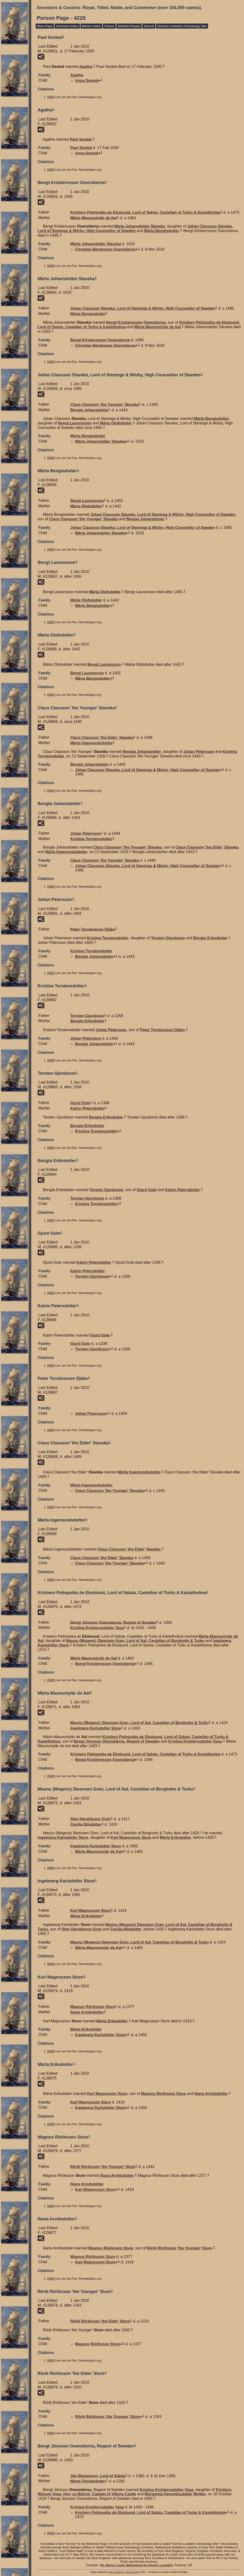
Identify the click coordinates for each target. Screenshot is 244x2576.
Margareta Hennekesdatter (175, 2494)
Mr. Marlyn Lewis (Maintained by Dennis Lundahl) (136, 2565)
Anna (86, 81)
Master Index (91, 26)
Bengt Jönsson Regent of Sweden (113, 1622)
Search (149, 26)
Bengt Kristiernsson (136, 322)
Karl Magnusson (131, 1837)
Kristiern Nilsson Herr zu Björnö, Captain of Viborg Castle (135, 2492)
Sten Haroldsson (90, 1819)
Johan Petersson (198, 752)
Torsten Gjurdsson (168, 938)
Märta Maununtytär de (93, 218)
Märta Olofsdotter (116, 423)
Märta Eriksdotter (175, 1837)
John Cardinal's (116, 2572)
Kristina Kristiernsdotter (97, 1628)
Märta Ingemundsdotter (91, 743)
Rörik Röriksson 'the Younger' (102, 2167)
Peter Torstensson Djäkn (92, 929)
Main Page (44, 26)
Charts (109, 26)
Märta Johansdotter (139, 226)
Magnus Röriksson (92, 2007)
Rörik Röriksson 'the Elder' (100, 2321)
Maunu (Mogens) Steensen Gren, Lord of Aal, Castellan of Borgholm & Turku (135, 1641)
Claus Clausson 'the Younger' (104, 405)
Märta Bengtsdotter (161, 231)
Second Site (132, 2572)
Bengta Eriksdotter (210, 938)
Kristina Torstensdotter (91, 839)
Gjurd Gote (80, 1103)
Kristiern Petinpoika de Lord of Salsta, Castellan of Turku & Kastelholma (145, 212)
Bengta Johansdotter (89, 410)
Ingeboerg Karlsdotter (95, 1728)
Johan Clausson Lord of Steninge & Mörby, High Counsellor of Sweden (135, 228)
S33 (51, 97)
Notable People (129, 26)
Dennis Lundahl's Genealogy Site (182, 26)
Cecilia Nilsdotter (86, 1824)
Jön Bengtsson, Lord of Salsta (97, 2476)
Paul (81, 139)
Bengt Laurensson (74, 423)
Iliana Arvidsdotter (87, 2012)
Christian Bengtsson (105, 249)
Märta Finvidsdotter (88, 2481)
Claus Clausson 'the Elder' (101, 738)
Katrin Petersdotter (87, 1108)
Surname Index (67, 26)
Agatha (85, 67)
